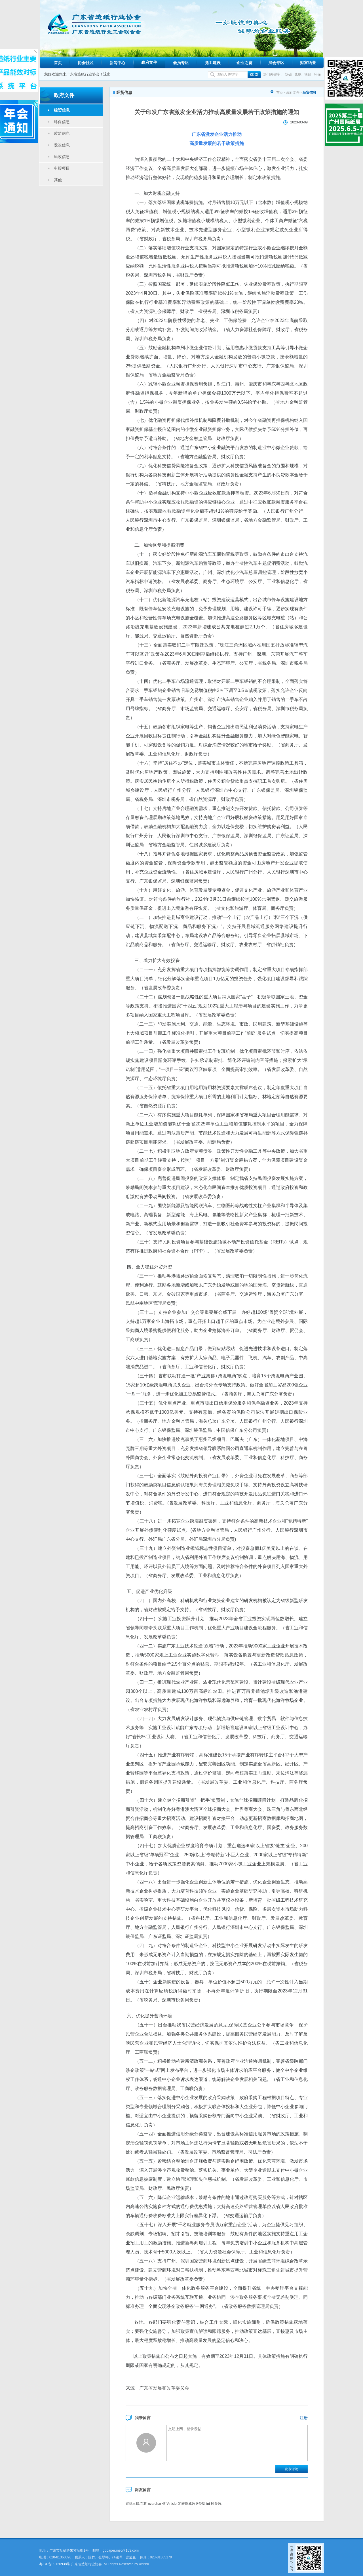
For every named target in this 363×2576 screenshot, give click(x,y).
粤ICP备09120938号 (54, 2564)
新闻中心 (117, 62)
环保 (317, 74)
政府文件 (149, 62)
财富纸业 (308, 62)
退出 (107, 74)
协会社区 (86, 62)
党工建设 (213, 62)
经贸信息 (62, 110)
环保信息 (62, 121)
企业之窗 (244, 62)
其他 (58, 180)
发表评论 (291, 2469)
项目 (307, 74)
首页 (58, 62)
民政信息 (62, 156)
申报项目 (62, 168)
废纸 (298, 74)
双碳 (288, 74)
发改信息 (62, 145)
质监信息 (62, 133)
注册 (304, 2417)
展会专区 (276, 62)
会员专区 (181, 62)
